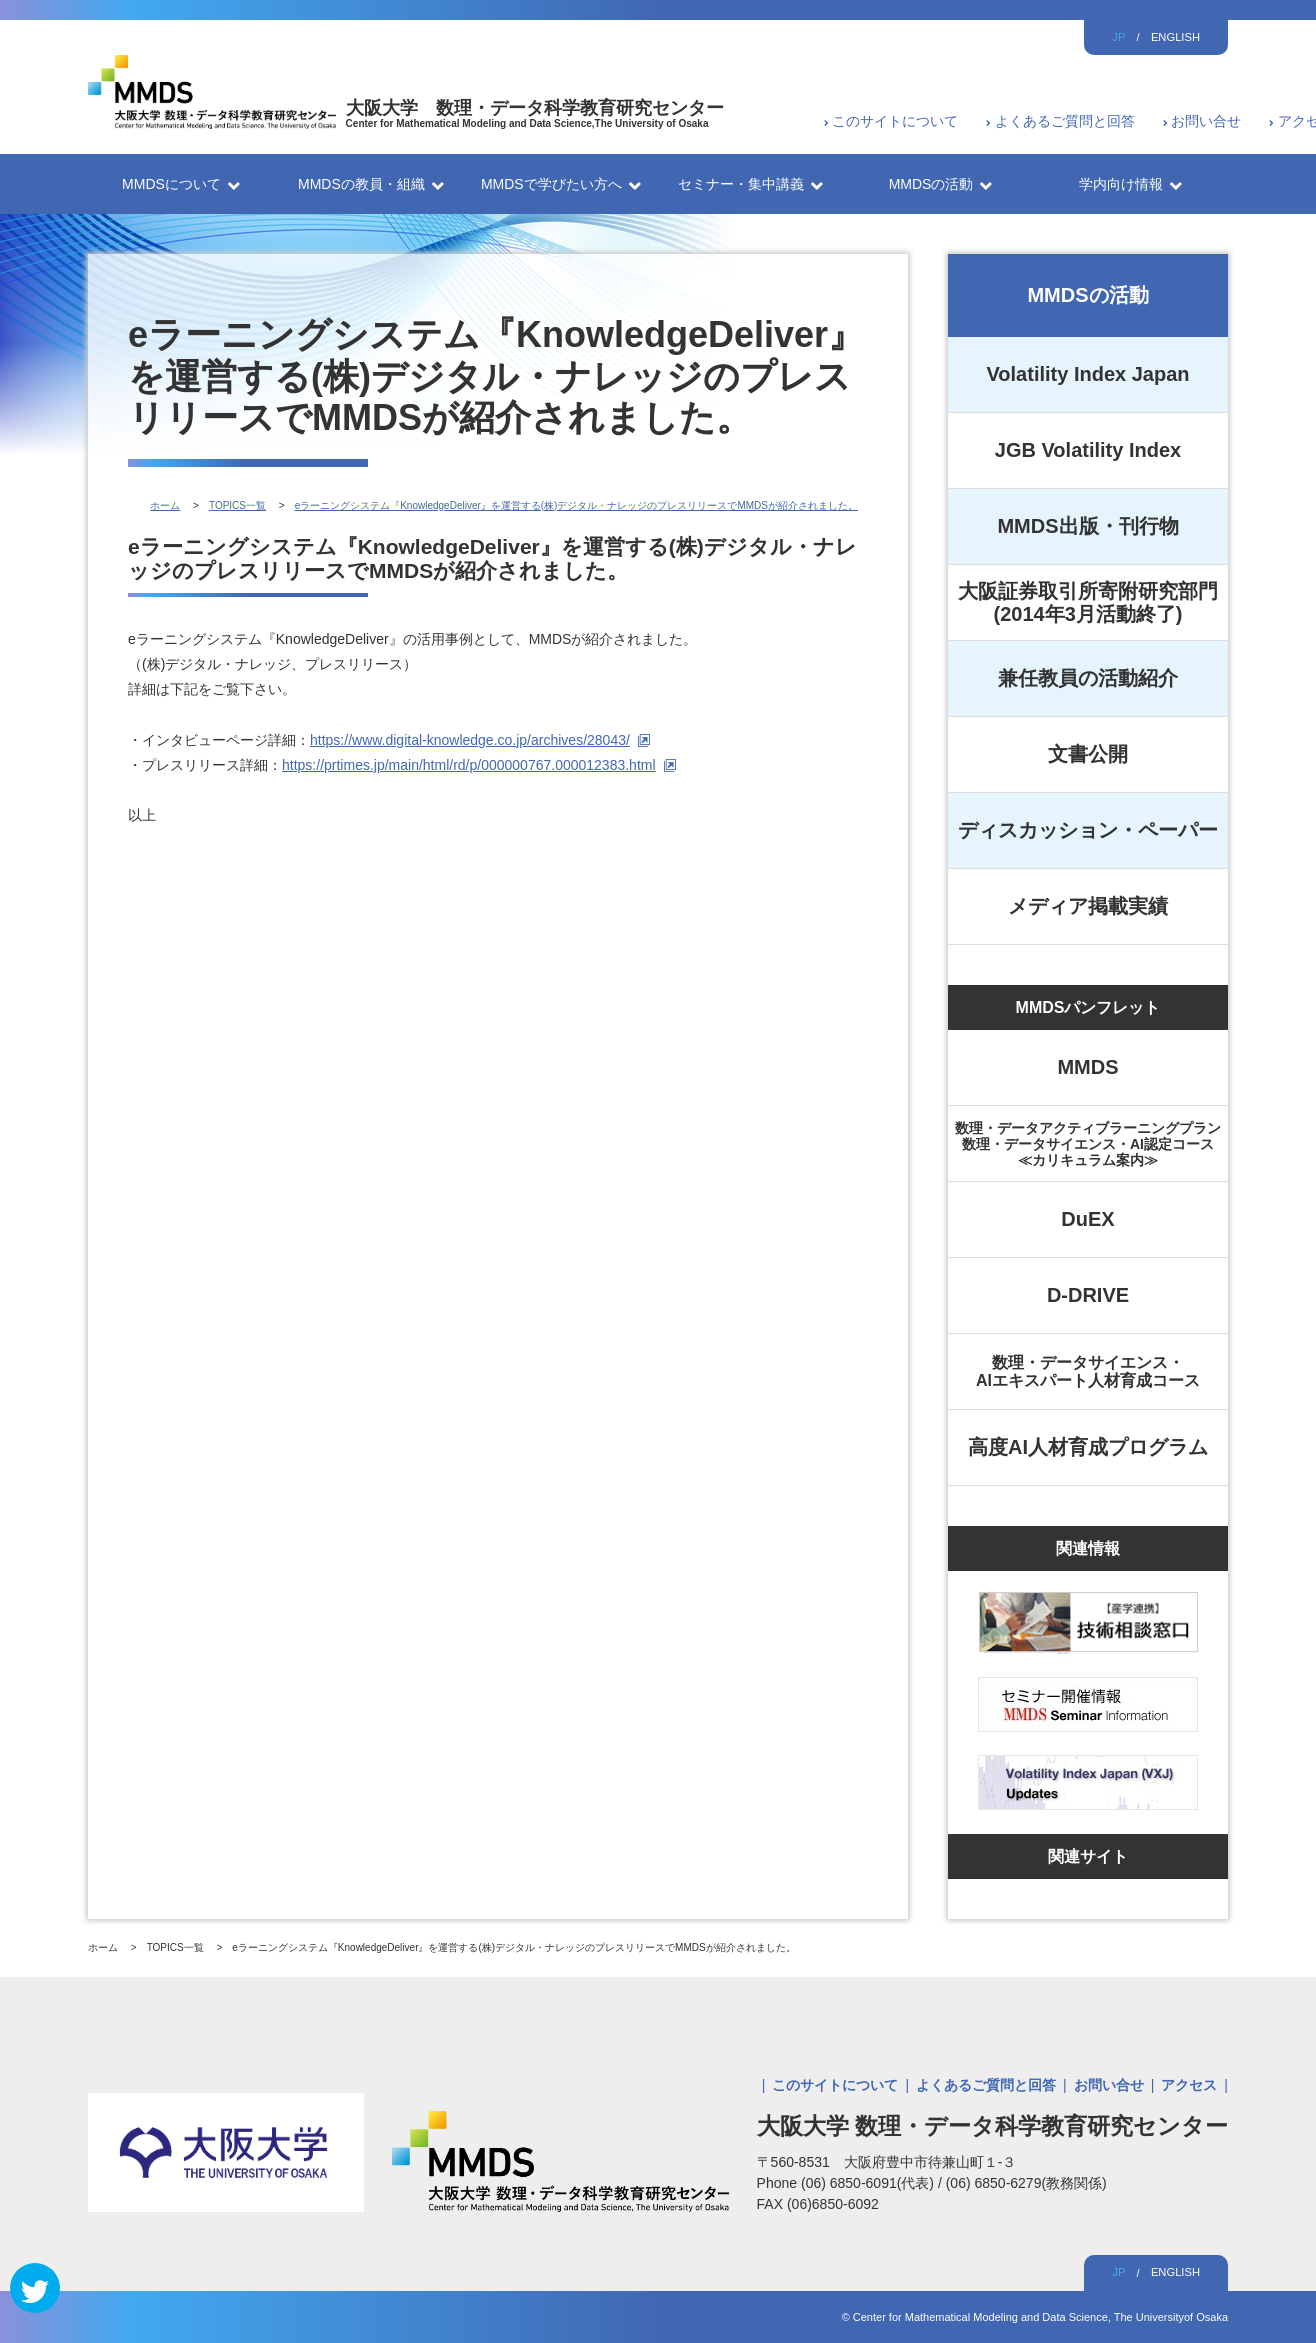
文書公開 (1088, 754)
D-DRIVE (1088, 1295)
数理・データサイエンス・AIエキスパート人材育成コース (1088, 1371)
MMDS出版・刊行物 (1087, 526)
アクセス (1189, 2085)
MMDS (1087, 1067)
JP (1118, 37)
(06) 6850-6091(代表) (869, 2183)
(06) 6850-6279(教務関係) (1026, 2183)
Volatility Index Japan (1087, 374)
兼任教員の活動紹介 (1088, 678)
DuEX (1087, 1219)
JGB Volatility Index (1088, 450)
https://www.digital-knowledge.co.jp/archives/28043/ (470, 740)
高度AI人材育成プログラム (1088, 1447)
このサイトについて (895, 121)
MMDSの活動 (1087, 295)
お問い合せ (1206, 121)
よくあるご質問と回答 (1065, 121)
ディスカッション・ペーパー (1088, 830)
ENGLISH (1175, 37)
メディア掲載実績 (1088, 906)
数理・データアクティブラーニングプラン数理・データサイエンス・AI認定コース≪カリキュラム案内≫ (1088, 1144)
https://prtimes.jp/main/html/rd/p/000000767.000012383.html (469, 765)
